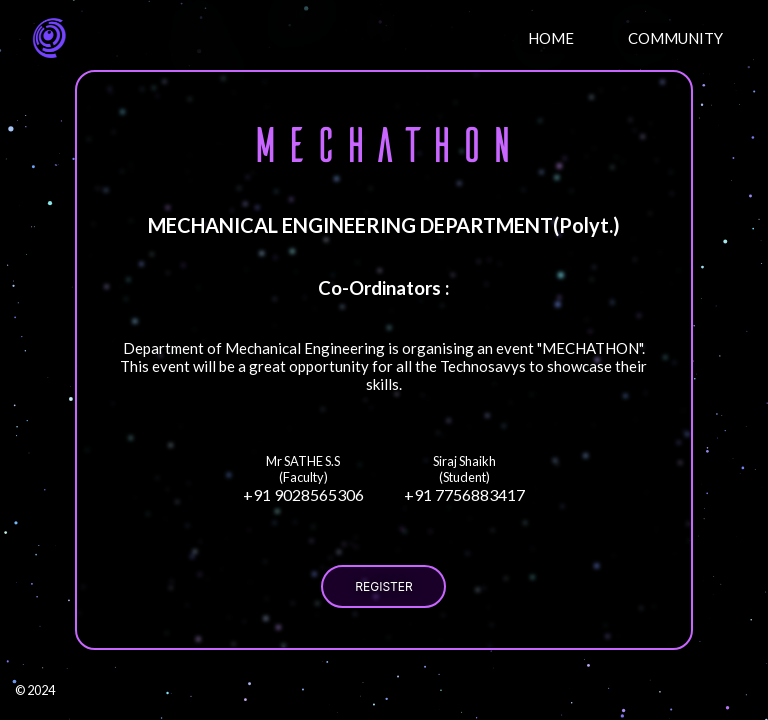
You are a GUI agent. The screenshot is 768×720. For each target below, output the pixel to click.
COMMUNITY (675, 38)
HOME (551, 38)
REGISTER (383, 586)
